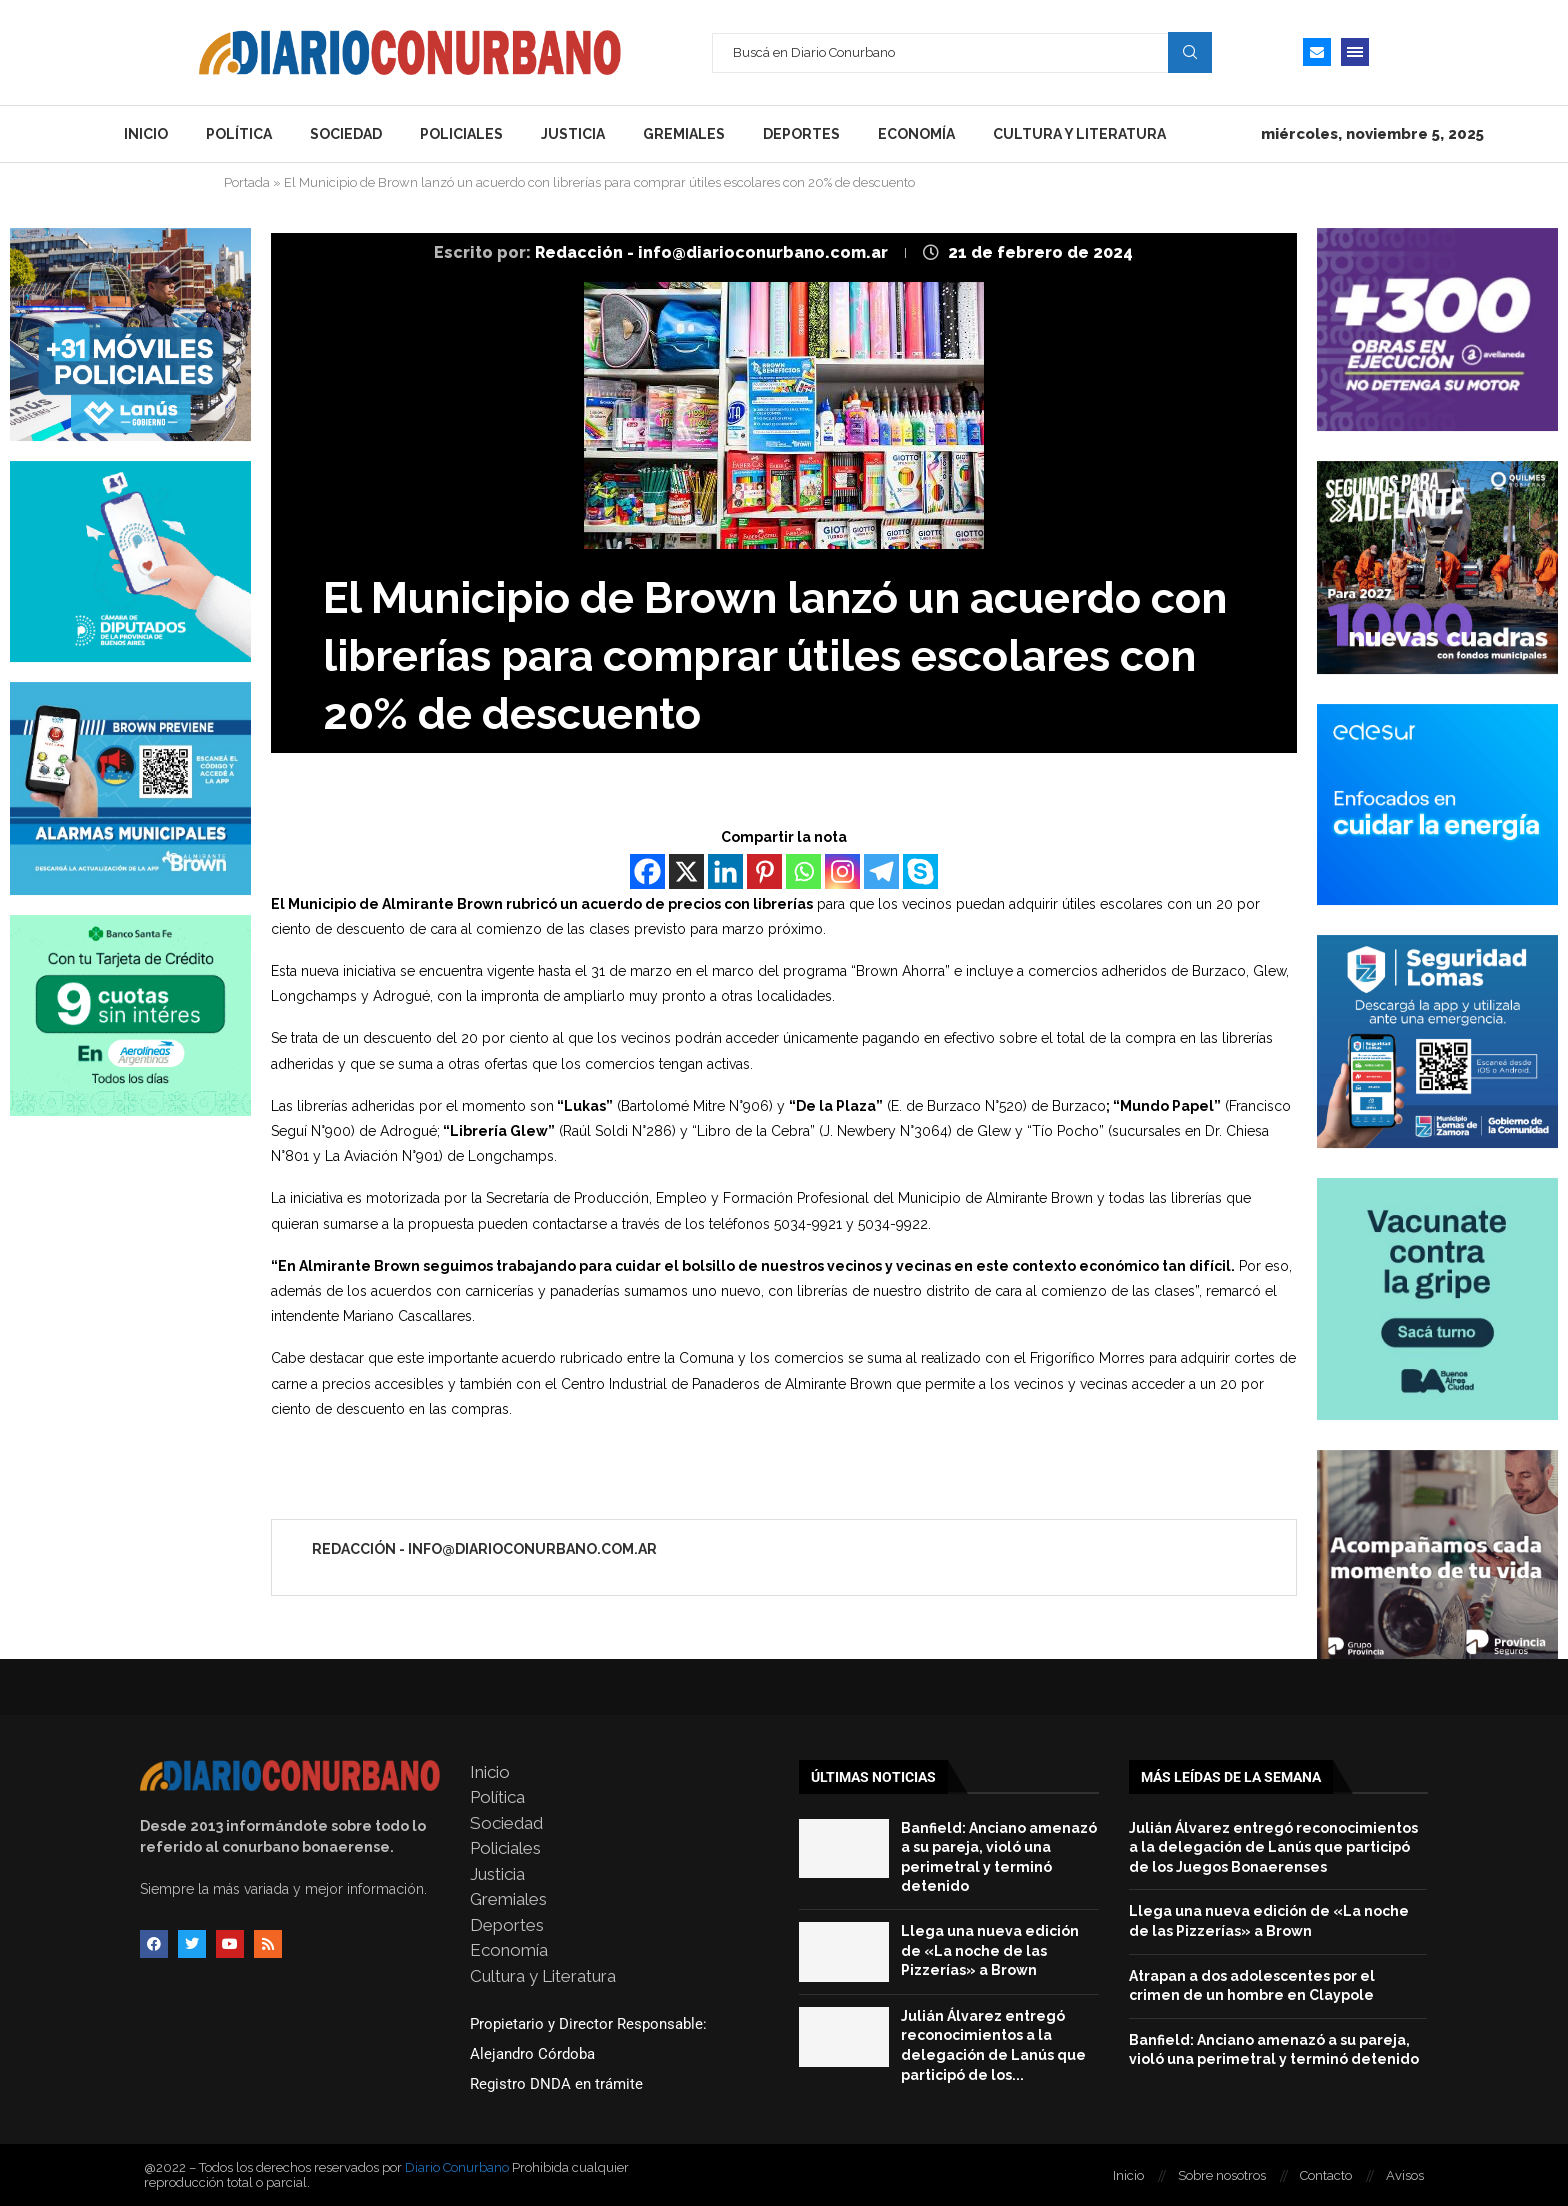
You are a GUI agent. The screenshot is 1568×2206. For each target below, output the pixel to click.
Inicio (146, 134)
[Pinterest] (764, 871)
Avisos (1405, 2175)
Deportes (801, 134)
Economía (916, 134)
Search (1190, 52)
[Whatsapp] (803, 871)
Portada (247, 182)
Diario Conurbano (457, 2167)
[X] (686, 871)
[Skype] (920, 871)
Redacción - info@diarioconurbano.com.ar (713, 252)
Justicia (573, 134)
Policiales (461, 134)
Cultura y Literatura (1079, 134)
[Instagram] (842, 871)
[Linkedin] (725, 871)
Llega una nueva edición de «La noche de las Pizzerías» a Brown (990, 1950)
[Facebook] (647, 871)
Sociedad (346, 134)
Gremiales (684, 134)
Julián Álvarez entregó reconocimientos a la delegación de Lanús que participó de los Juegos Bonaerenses (1273, 1847)
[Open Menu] (1355, 52)
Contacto (1326, 2175)
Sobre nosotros (1222, 2175)
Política (239, 134)
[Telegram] (881, 871)
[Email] (1317, 52)
